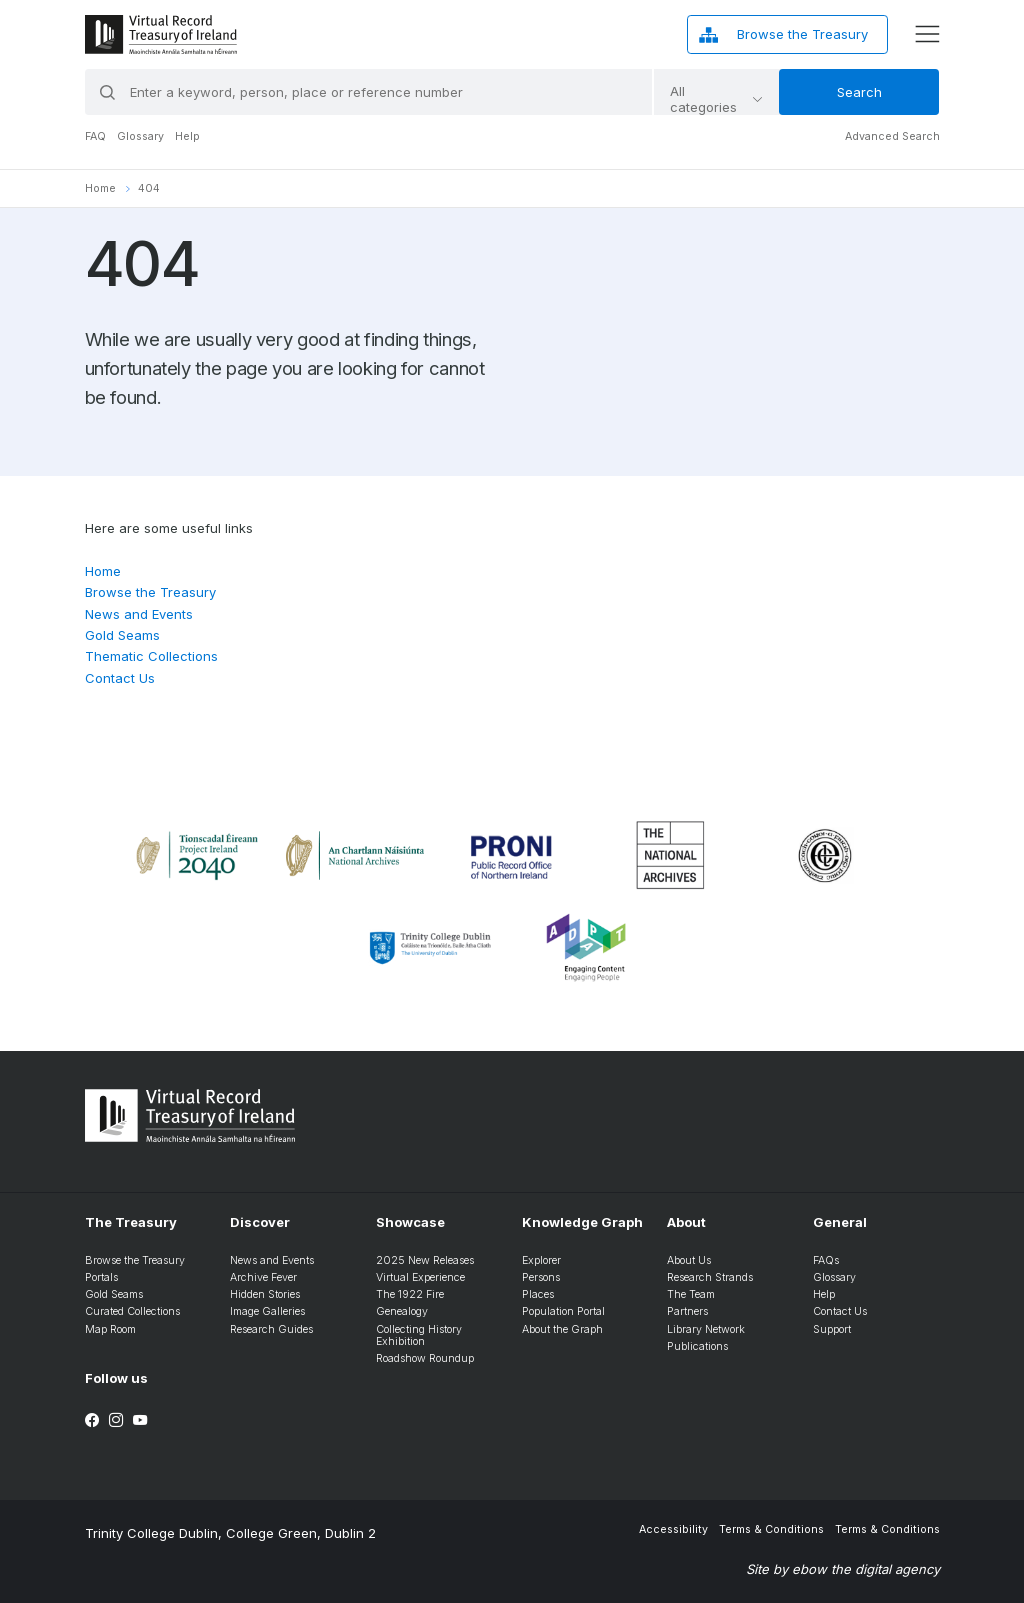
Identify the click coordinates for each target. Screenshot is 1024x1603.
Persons (541, 1277)
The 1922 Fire (410, 1294)
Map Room (110, 1329)
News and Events (139, 614)
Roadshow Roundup (425, 1358)
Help (187, 136)
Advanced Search (892, 136)
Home (100, 188)
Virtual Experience (420, 1277)
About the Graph (562, 1329)
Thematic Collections (151, 656)
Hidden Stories (265, 1294)
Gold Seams (122, 635)
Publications (697, 1346)
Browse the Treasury (150, 592)
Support (832, 1329)
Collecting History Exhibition (419, 1336)
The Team (691, 1294)
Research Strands (710, 1277)
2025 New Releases (425, 1260)
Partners (687, 1311)
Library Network (706, 1329)
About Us (689, 1260)
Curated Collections (132, 1311)
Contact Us (120, 678)
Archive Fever (263, 1277)
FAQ (95, 136)
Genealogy (402, 1311)
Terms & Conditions (771, 1529)
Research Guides (271, 1329)
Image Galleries (267, 1311)
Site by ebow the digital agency (843, 1569)
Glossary (140, 136)
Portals (101, 1277)
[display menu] (927, 34)
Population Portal (563, 1311)
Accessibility (673, 1529)
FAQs (826, 1260)
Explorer (541, 1260)
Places (538, 1294)
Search (859, 92)
